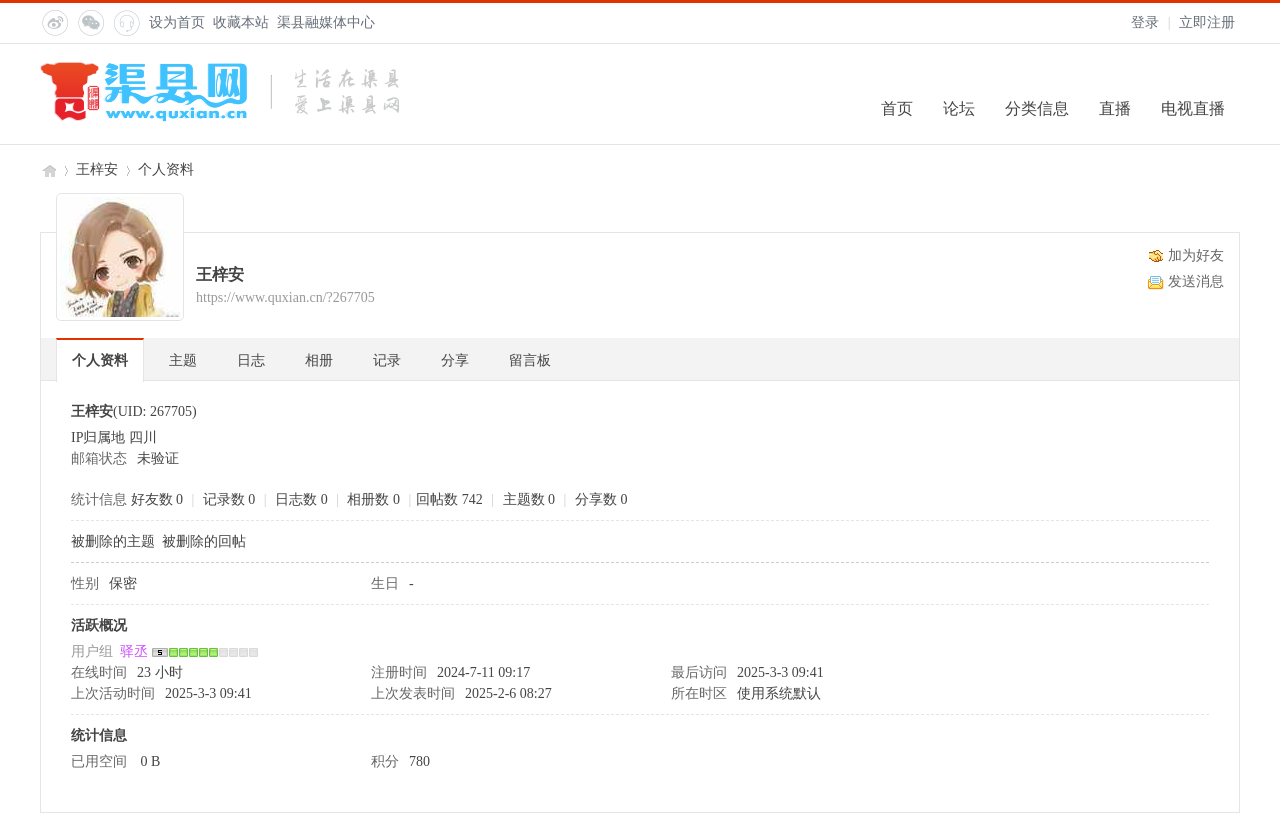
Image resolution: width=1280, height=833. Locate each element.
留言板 (530, 360)
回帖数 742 (449, 499)
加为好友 (1196, 255)
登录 (1145, 22)
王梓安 (97, 169)
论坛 (959, 108)
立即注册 (1207, 22)
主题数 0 (529, 499)
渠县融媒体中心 (326, 22)
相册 (319, 360)
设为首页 (177, 22)
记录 (387, 360)
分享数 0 (601, 499)
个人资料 (100, 360)
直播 (1115, 108)
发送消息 (1196, 281)
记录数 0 (229, 499)
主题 (183, 360)
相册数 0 (373, 499)
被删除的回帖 (204, 541)
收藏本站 (241, 22)
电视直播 (1193, 108)
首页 (897, 108)
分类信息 (1037, 108)
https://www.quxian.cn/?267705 (285, 297)
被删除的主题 (113, 541)
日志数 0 (301, 499)
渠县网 (48, 169)
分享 (455, 360)
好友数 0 (157, 499)
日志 (251, 360)
